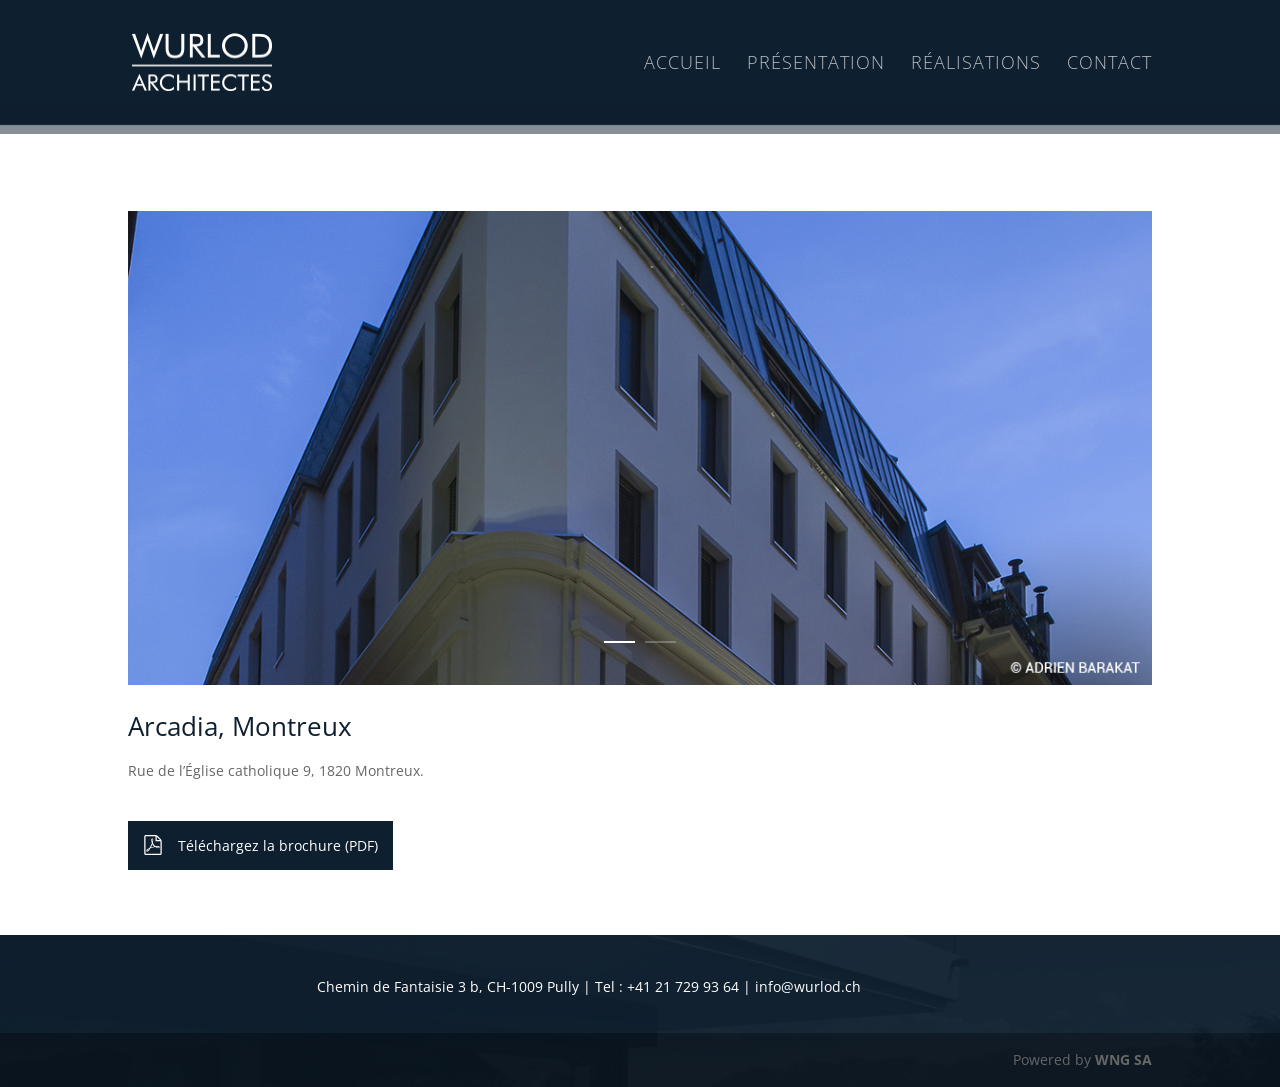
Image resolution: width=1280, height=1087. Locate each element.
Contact (1109, 63)
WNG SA (1123, 1059)
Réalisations (976, 63)
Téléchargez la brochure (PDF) (278, 845)
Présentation (816, 63)
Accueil (682, 63)
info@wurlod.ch (808, 986)
